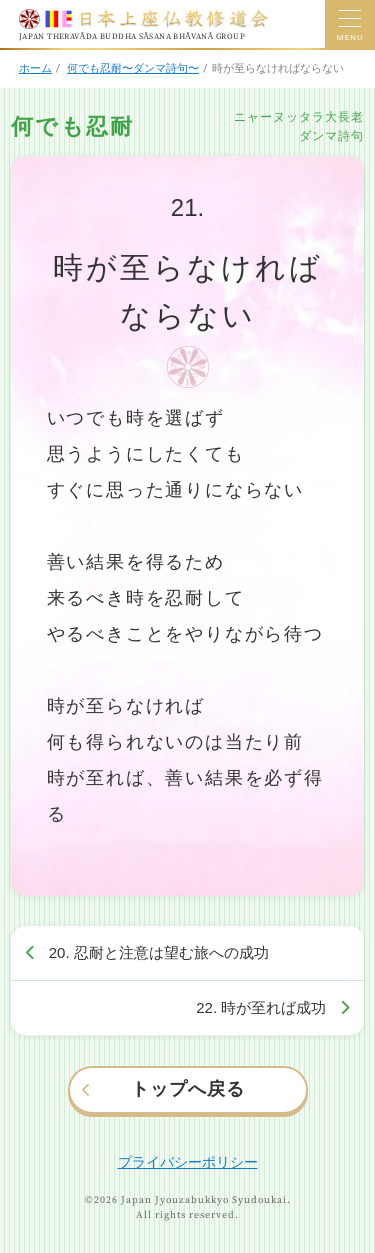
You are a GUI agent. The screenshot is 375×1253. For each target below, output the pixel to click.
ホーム (35, 68)
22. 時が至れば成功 (261, 1007)
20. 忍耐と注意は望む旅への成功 (159, 952)
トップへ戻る (188, 1089)
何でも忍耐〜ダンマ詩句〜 (133, 68)
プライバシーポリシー (188, 1162)
